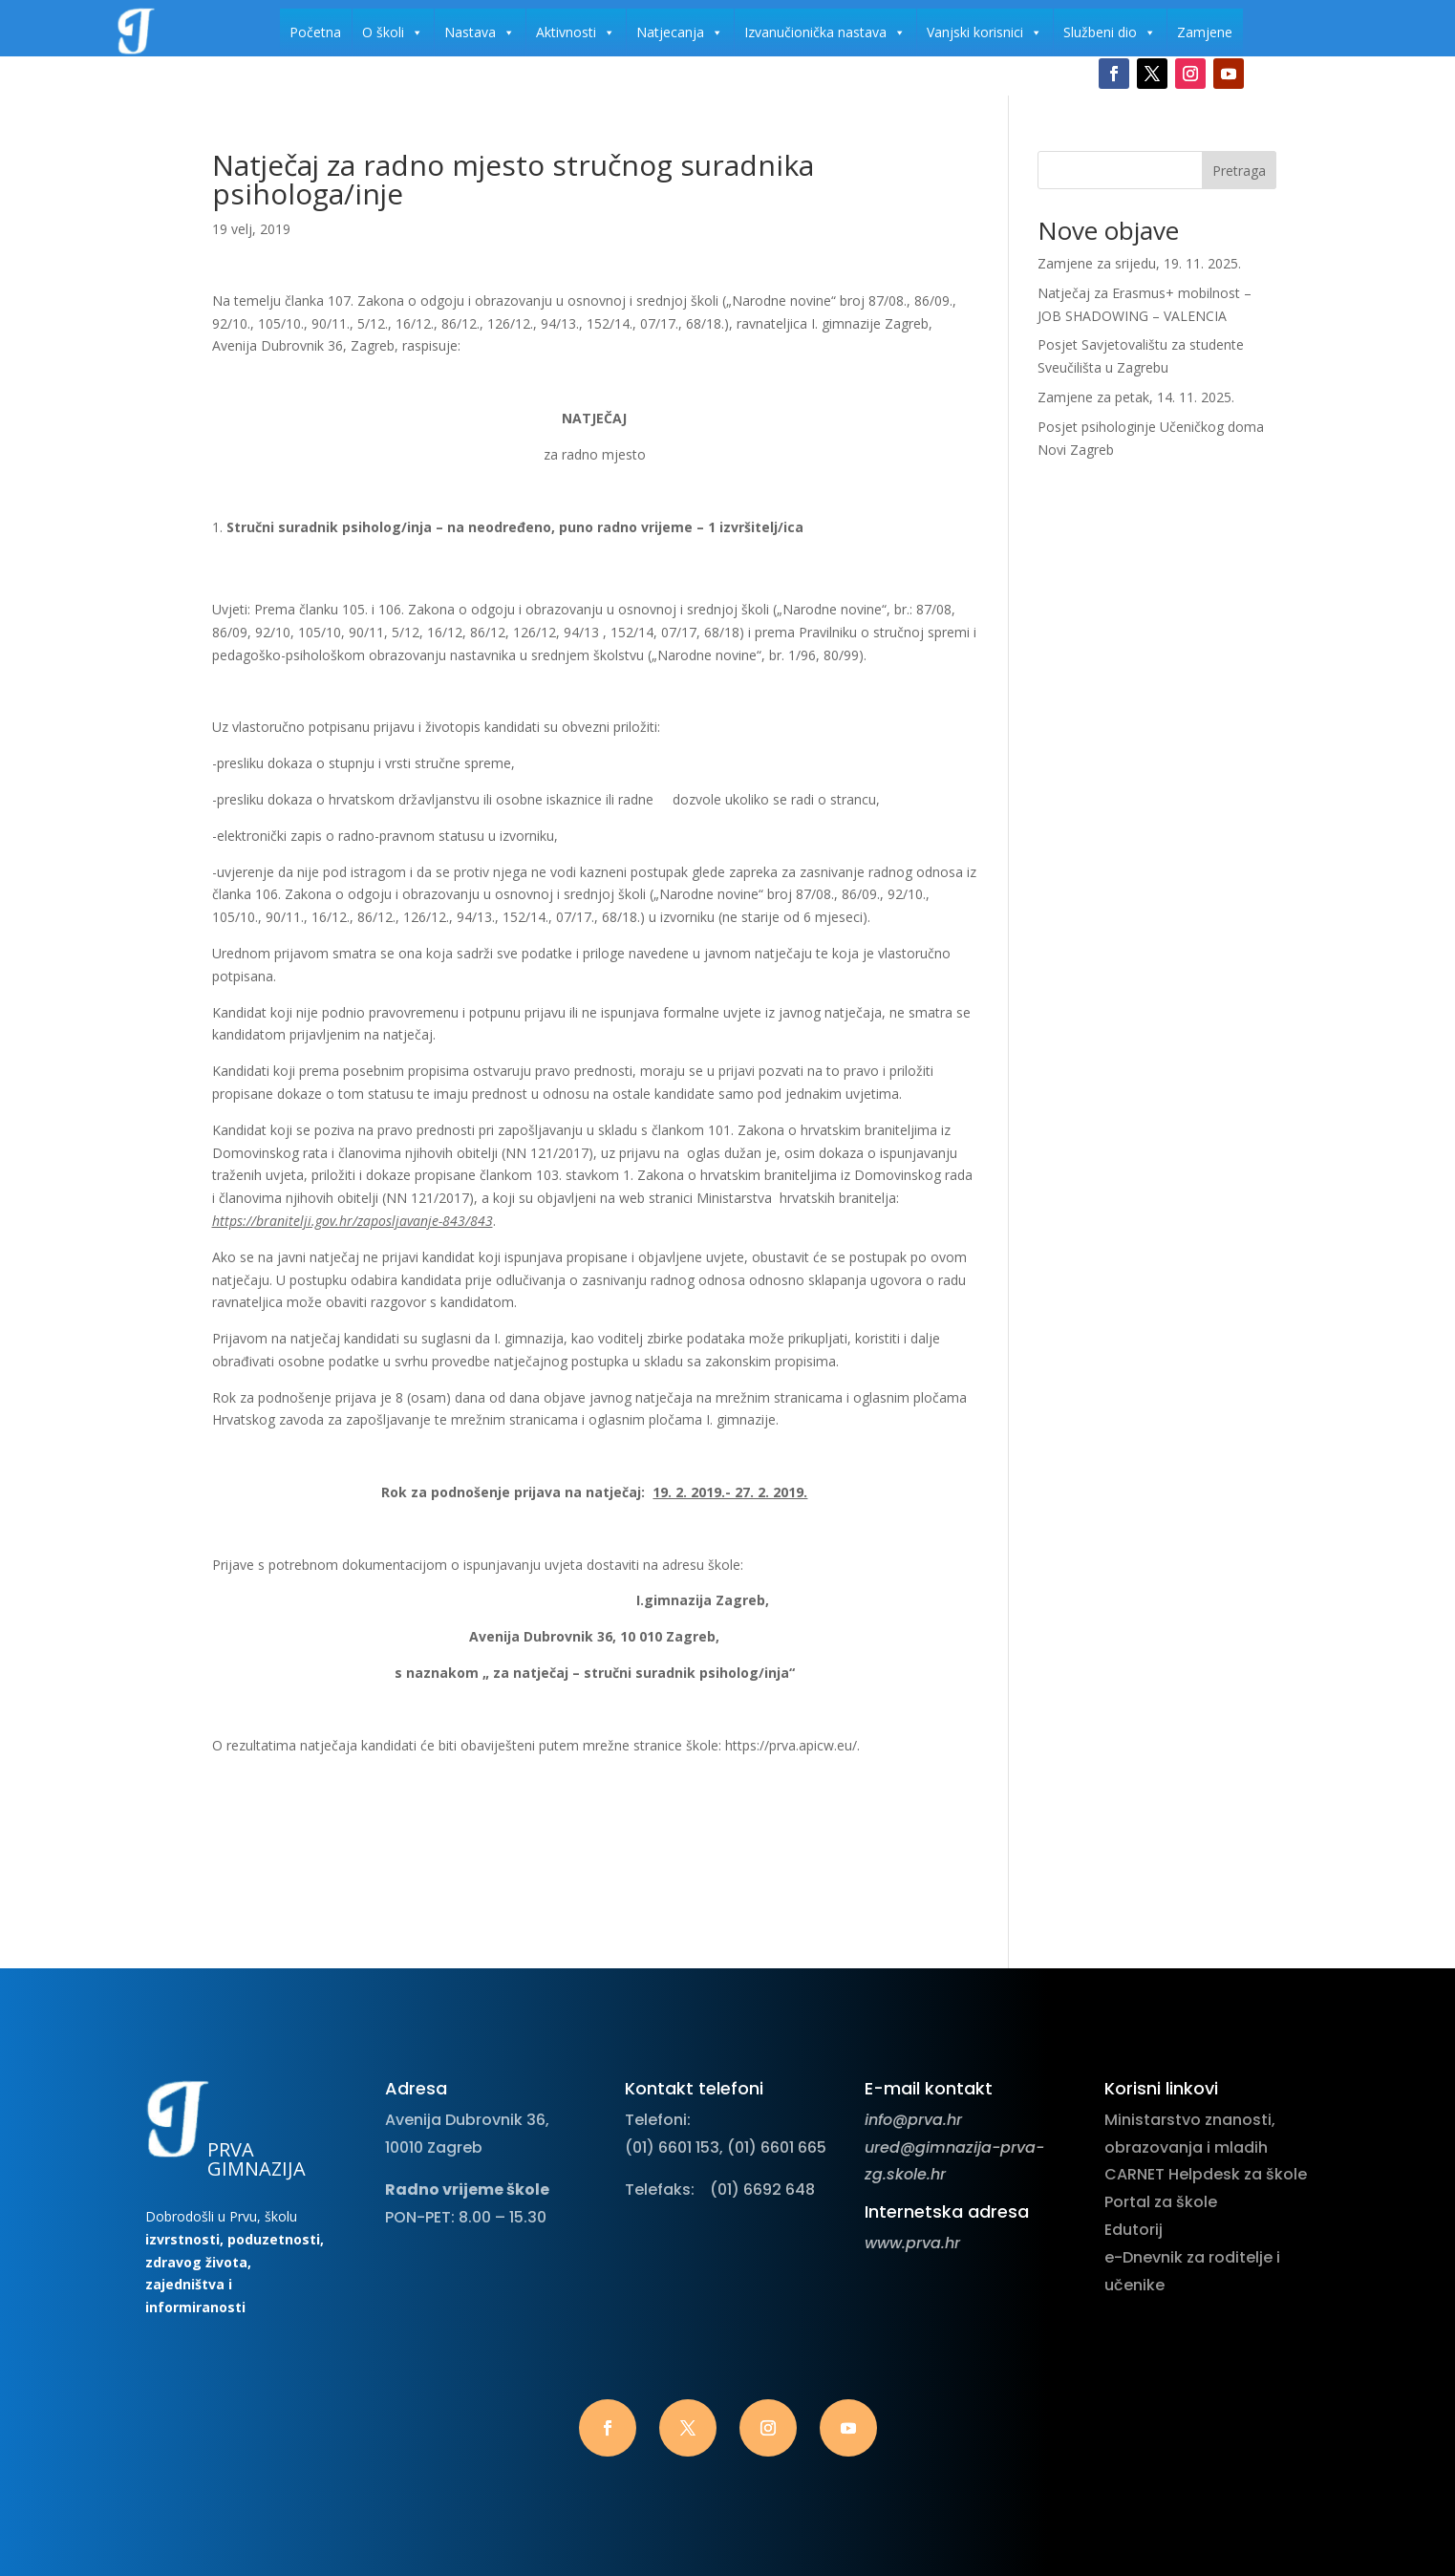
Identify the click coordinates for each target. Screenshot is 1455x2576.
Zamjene (1204, 32)
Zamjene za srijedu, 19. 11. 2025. (1139, 263)
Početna (315, 32)
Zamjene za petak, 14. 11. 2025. (1136, 397)
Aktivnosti (575, 32)
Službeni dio (1109, 32)
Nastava (479, 32)
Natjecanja (679, 32)
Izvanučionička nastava (825, 32)
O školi (392, 32)
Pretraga (1239, 170)
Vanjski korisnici (984, 32)
